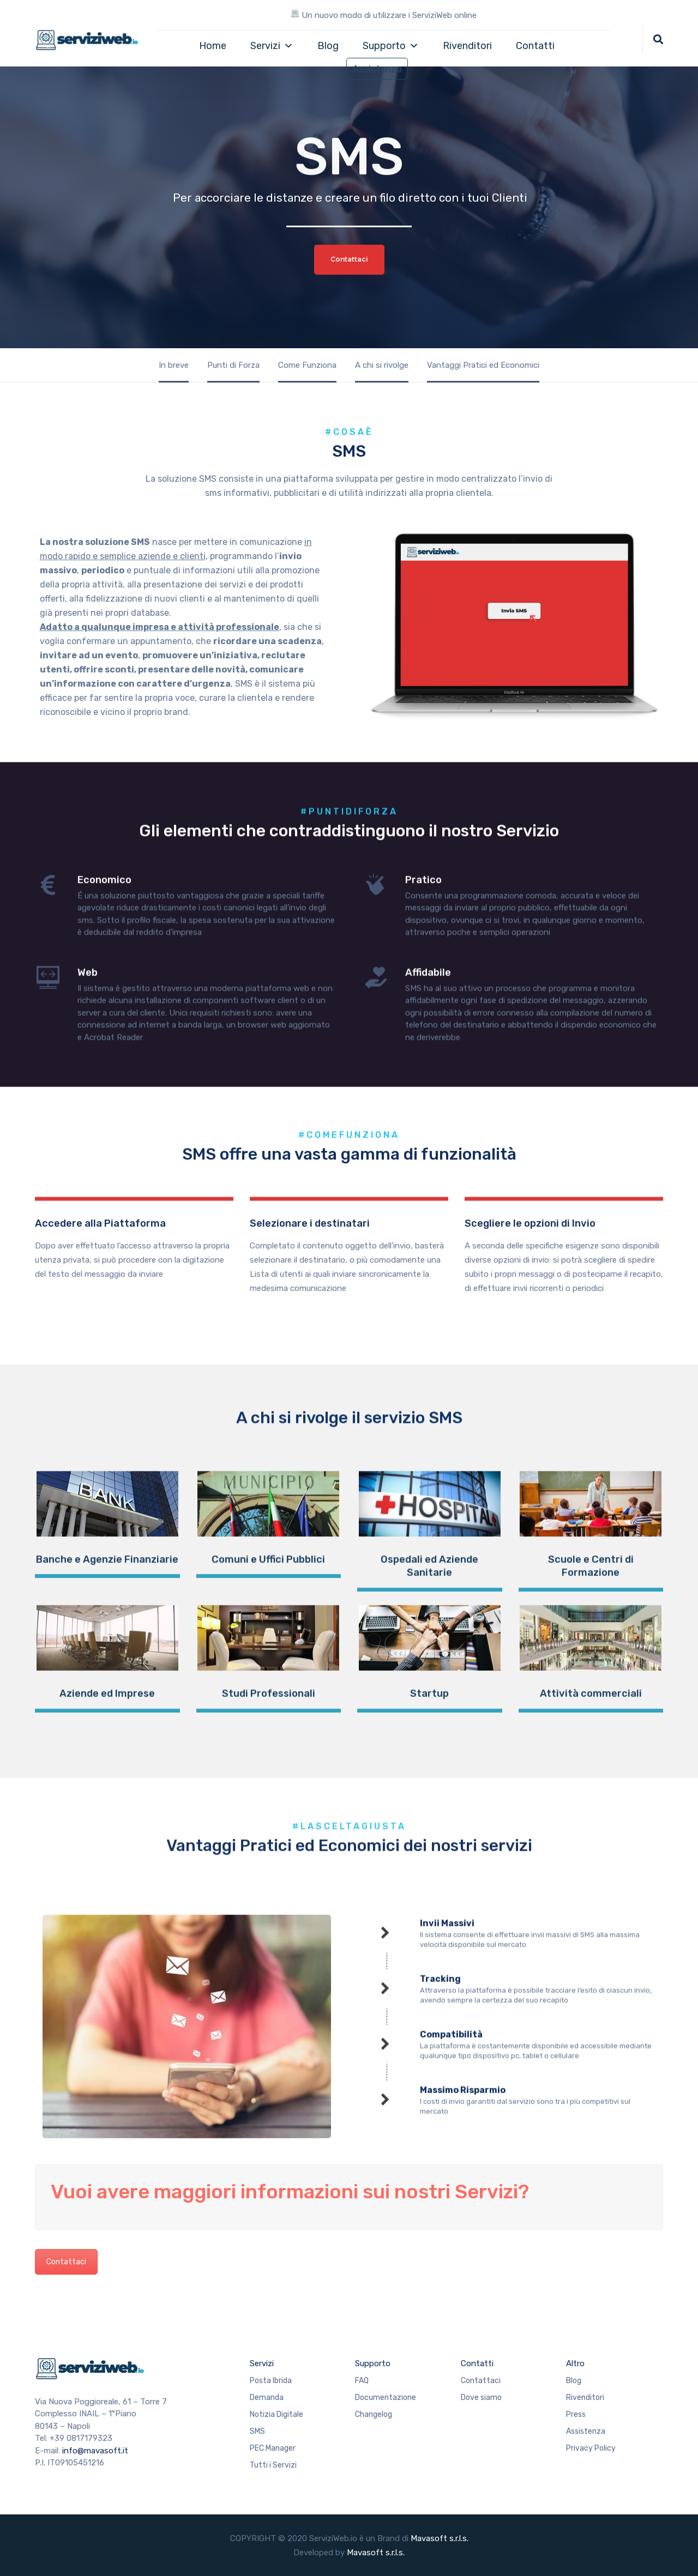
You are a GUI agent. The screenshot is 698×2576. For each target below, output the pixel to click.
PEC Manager (273, 2448)
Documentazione (385, 2397)
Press (576, 2414)
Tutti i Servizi (273, 2465)
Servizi (271, 46)
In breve (174, 365)
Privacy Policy (591, 2448)
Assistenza (377, 69)
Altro (575, 2363)
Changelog (373, 2414)
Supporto (391, 46)
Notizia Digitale (276, 2414)
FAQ (362, 2380)
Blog (328, 46)
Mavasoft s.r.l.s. (439, 2538)
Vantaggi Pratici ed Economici (483, 365)
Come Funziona (307, 365)
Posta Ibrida (271, 2380)
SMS (257, 2431)
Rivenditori (467, 46)
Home (212, 46)
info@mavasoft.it (95, 2451)
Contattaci (66, 2261)
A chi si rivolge (381, 365)
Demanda (267, 2397)
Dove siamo (481, 2397)
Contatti (535, 46)
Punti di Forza (233, 365)
